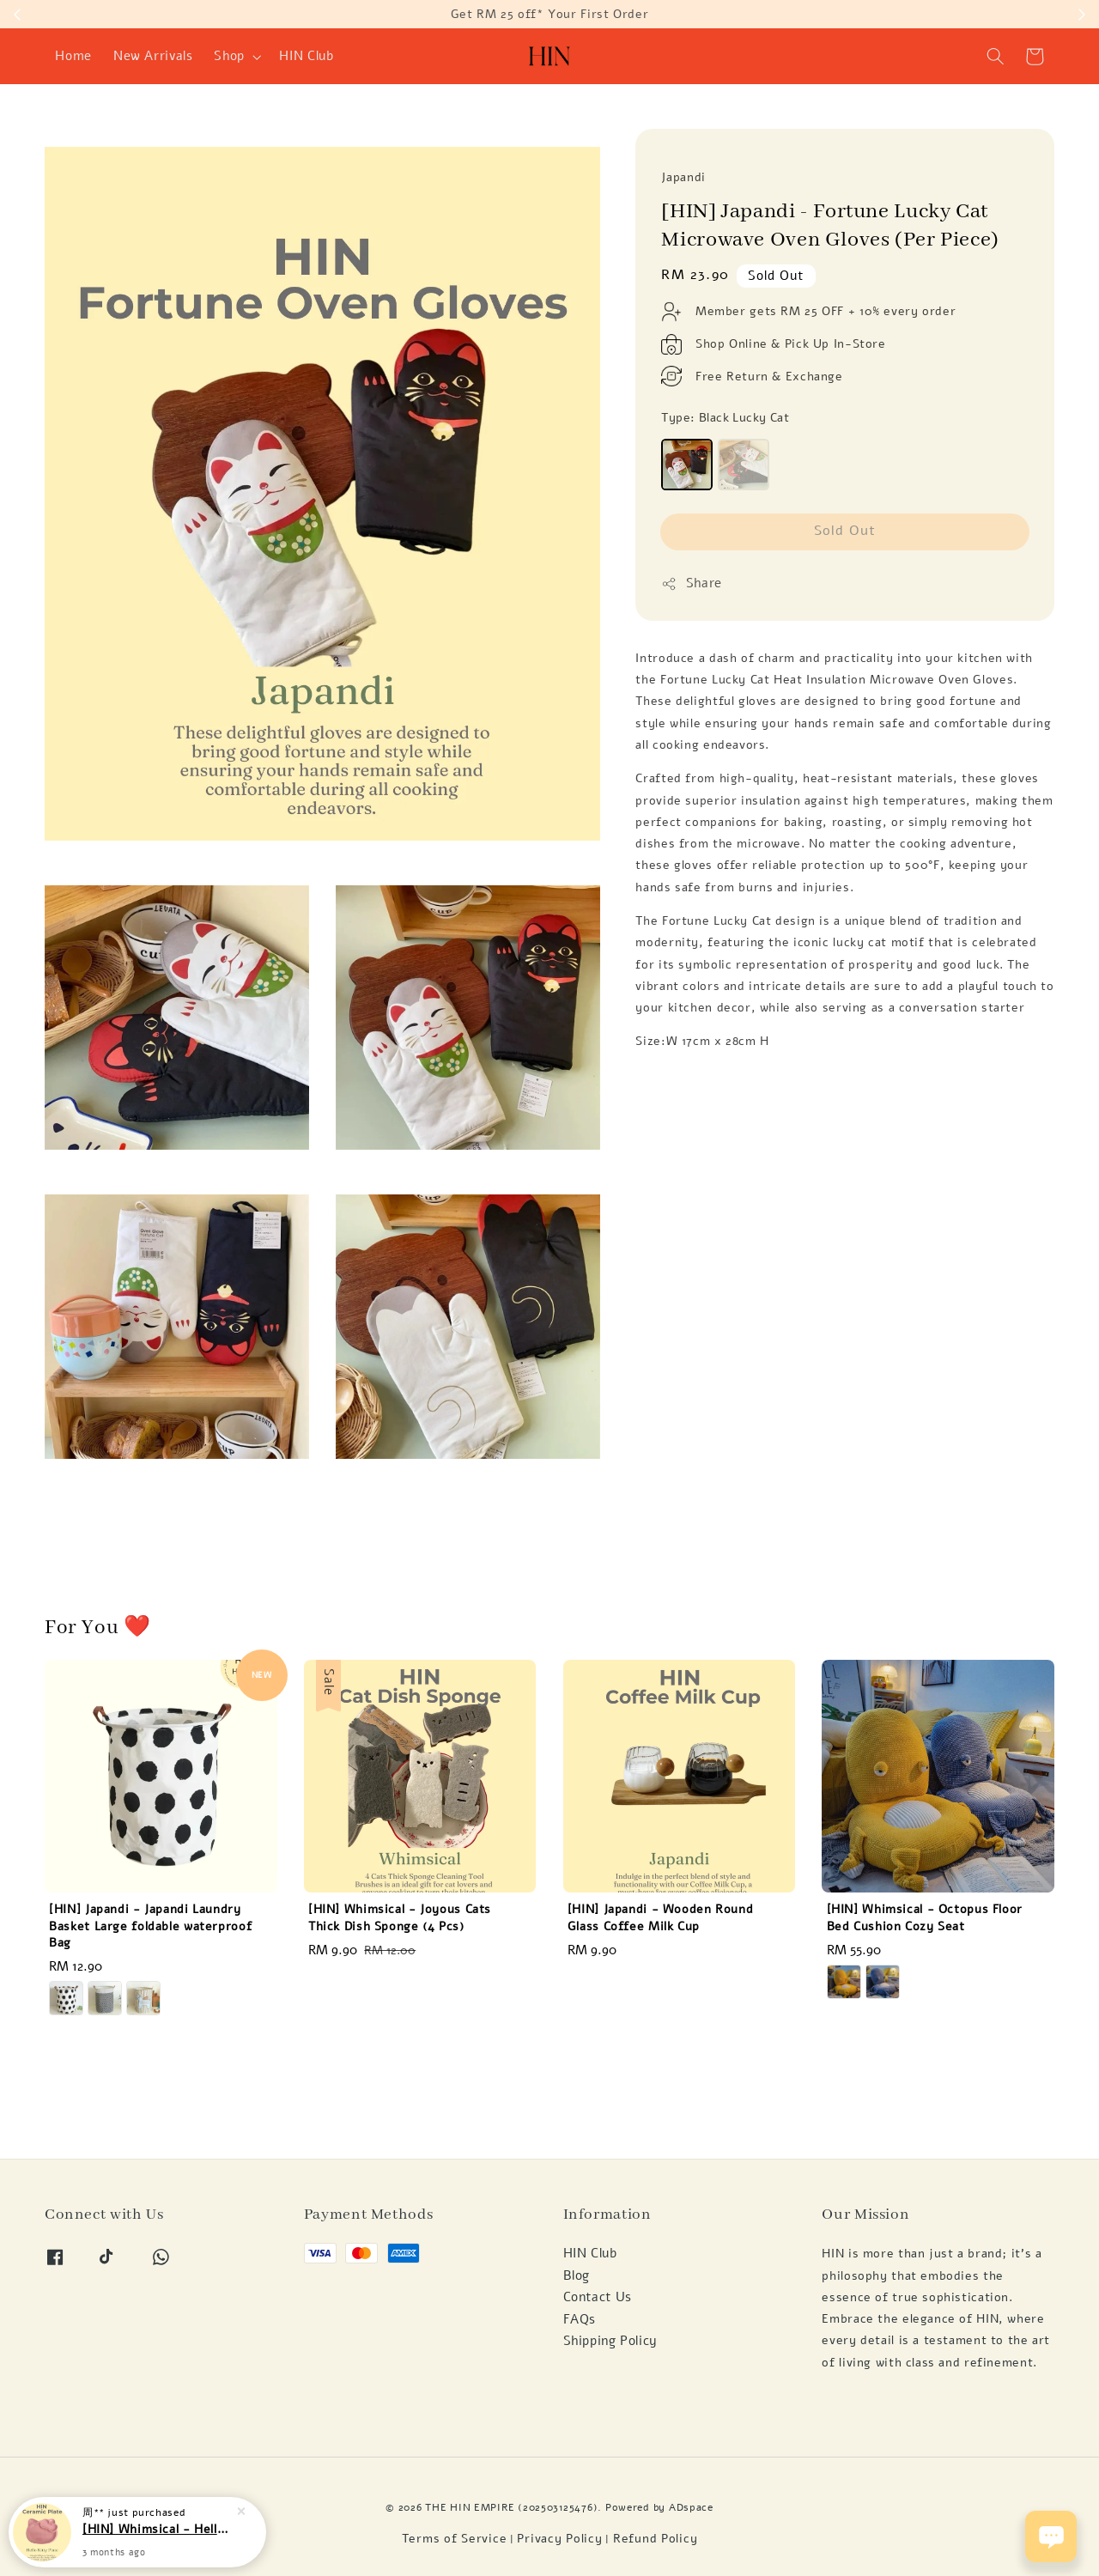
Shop (229, 56)
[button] (996, 56)
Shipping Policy (610, 2340)
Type (725, 418)
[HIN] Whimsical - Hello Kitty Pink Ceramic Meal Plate (158, 2528)
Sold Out (845, 530)
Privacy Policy (559, 2538)
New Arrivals (153, 55)
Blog (577, 2275)
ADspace (691, 2507)
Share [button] (691, 583)
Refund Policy (655, 2538)
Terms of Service (454, 2538)
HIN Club (306, 55)
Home (73, 55)
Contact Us (597, 2297)
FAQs (580, 2319)
